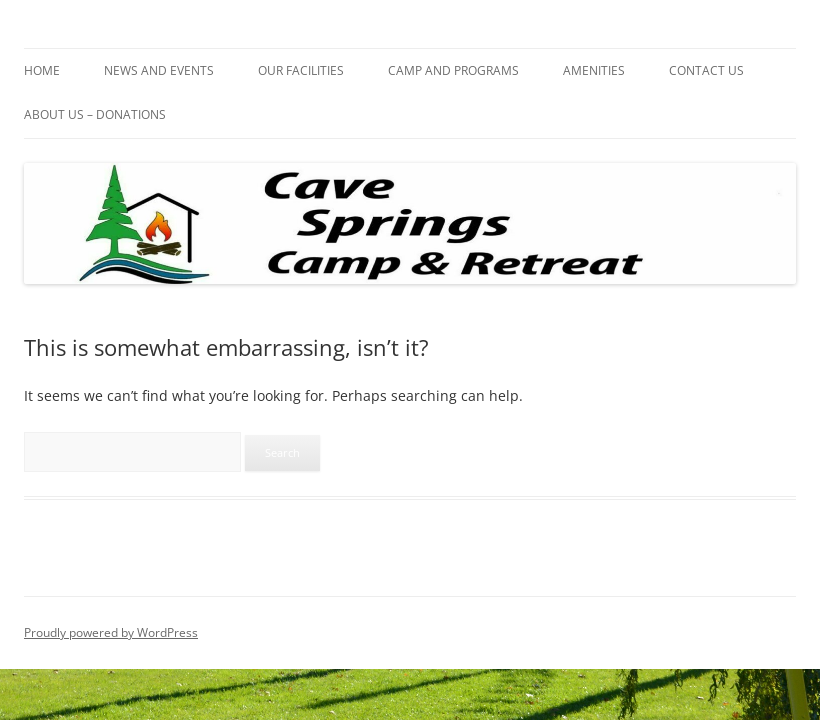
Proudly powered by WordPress (111, 632)
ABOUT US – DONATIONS (95, 114)
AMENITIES (594, 70)
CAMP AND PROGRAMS (453, 70)
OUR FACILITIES (301, 70)
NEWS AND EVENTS (159, 70)
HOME (42, 70)
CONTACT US (706, 70)
